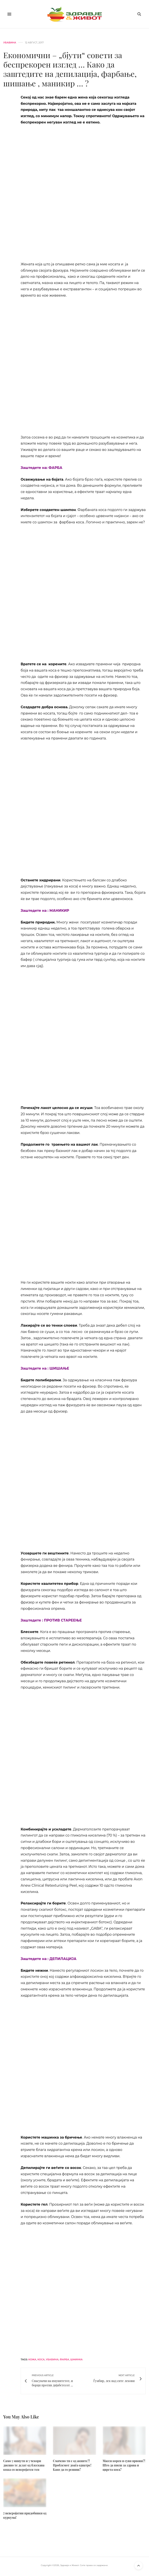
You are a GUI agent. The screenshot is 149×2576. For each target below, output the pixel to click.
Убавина (9, 42)
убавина (52, 2359)
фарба (64, 2359)
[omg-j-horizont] (83, 2289)
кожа (32, 2359)
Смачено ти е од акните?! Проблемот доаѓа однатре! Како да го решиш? (72, 2465)
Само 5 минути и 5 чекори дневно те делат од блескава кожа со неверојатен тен (23, 2465)
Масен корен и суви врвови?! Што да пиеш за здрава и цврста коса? (124, 2465)
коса (41, 2359)
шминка (76, 2359)
